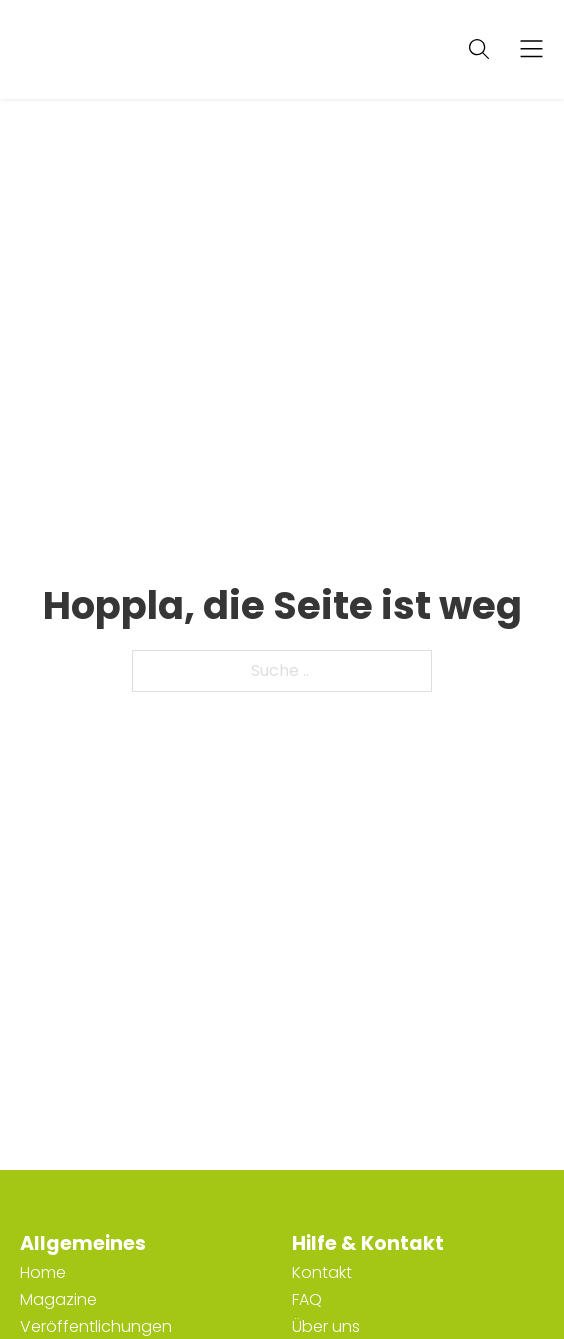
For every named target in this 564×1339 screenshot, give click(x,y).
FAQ (307, 1299)
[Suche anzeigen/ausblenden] (479, 49)
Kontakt (322, 1272)
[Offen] (531, 49)
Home (43, 1272)
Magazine (58, 1299)
